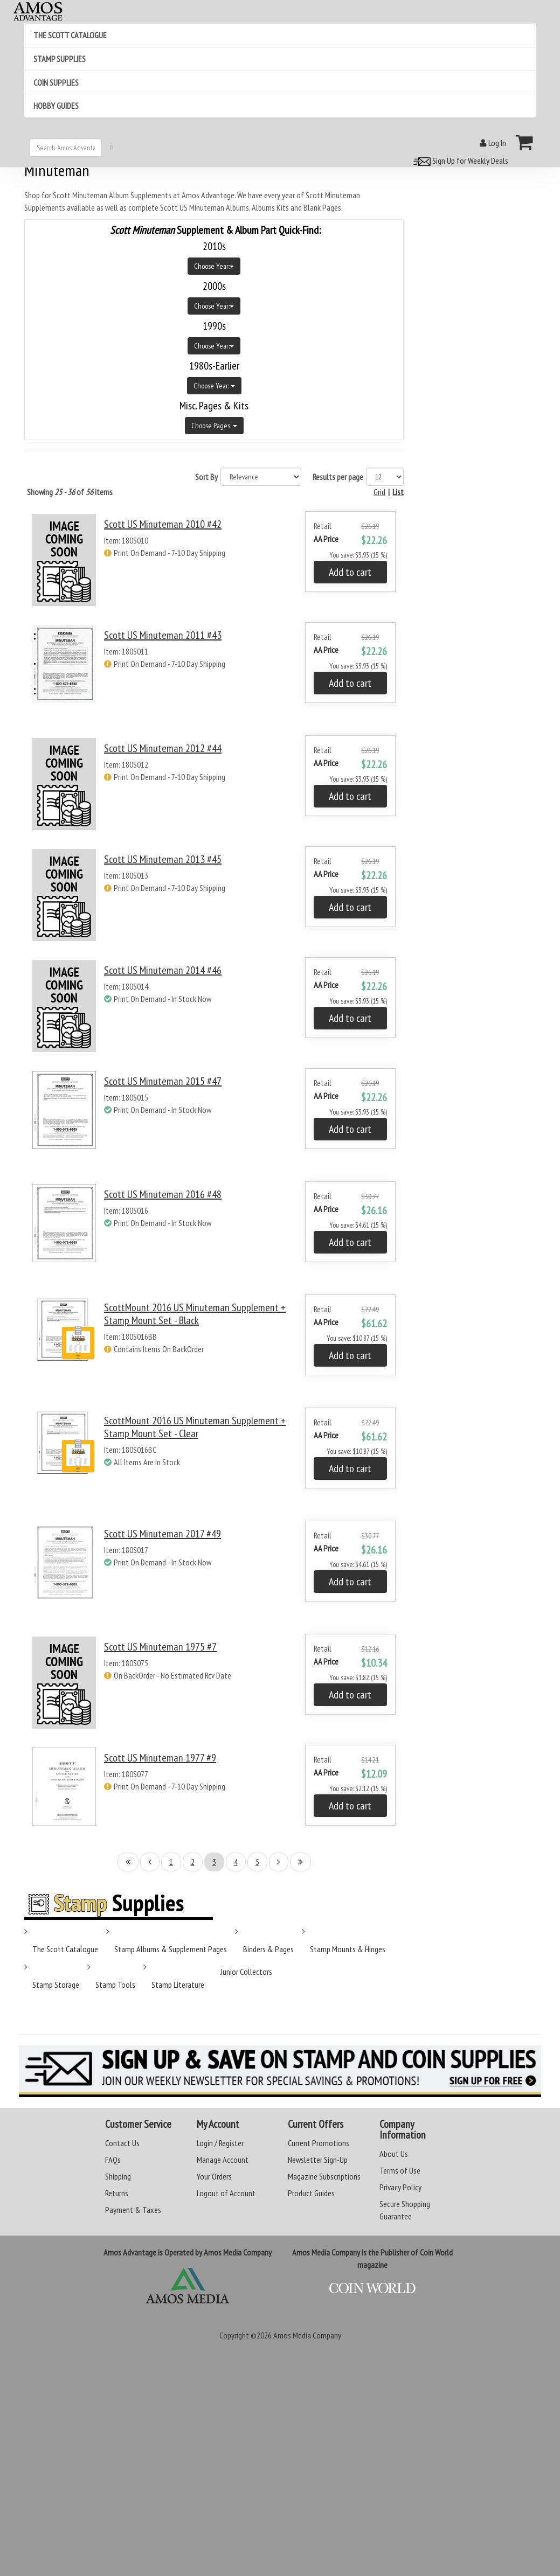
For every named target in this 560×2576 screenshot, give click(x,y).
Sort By (206, 476)
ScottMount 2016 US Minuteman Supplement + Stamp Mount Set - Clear (195, 1427)
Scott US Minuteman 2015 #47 (163, 1081)
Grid (379, 491)
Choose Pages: (214, 425)
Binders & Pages (268, 1949)
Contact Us (122, 2143)
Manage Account (222, 2159)
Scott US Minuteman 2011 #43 (163, 635)
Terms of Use (399, 2170)
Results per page (338, 476)
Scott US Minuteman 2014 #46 (163, 970)
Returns (116, 2193)
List (398, 491)
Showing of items (70, 491)
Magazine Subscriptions (324, 2176)
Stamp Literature (177, 1984)
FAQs (113, 2159)
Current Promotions (318, 2143)
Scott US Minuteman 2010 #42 (163, 524)
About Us (393, 2153)
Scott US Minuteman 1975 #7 (160, 1647)
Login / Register (220, 2143)
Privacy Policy (400, 2187)
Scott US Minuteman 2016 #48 (163, 1194)
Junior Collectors (246, 1971)
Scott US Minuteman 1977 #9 (160, 1758)
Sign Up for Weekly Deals (459, 160)
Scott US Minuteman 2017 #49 (162, 1534)
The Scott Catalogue (65, 1949)
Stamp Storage (55, 1984)
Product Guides (311, 2193)
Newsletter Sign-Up (318, 2159)
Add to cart (350, 572)
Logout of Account (226, 2193)
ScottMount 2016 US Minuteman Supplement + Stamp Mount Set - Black (195, 1313)
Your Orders (214, 2176)
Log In (493, 142)
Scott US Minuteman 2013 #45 (163, 859)
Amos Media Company (307, 2335)
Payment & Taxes (133, 2209)
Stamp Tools (115, 1984)
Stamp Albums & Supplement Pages (170, 1949)
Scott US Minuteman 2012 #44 (163, 748)
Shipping (118, 2176)
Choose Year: (214, 266)
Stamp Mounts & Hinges (347, 1949)
